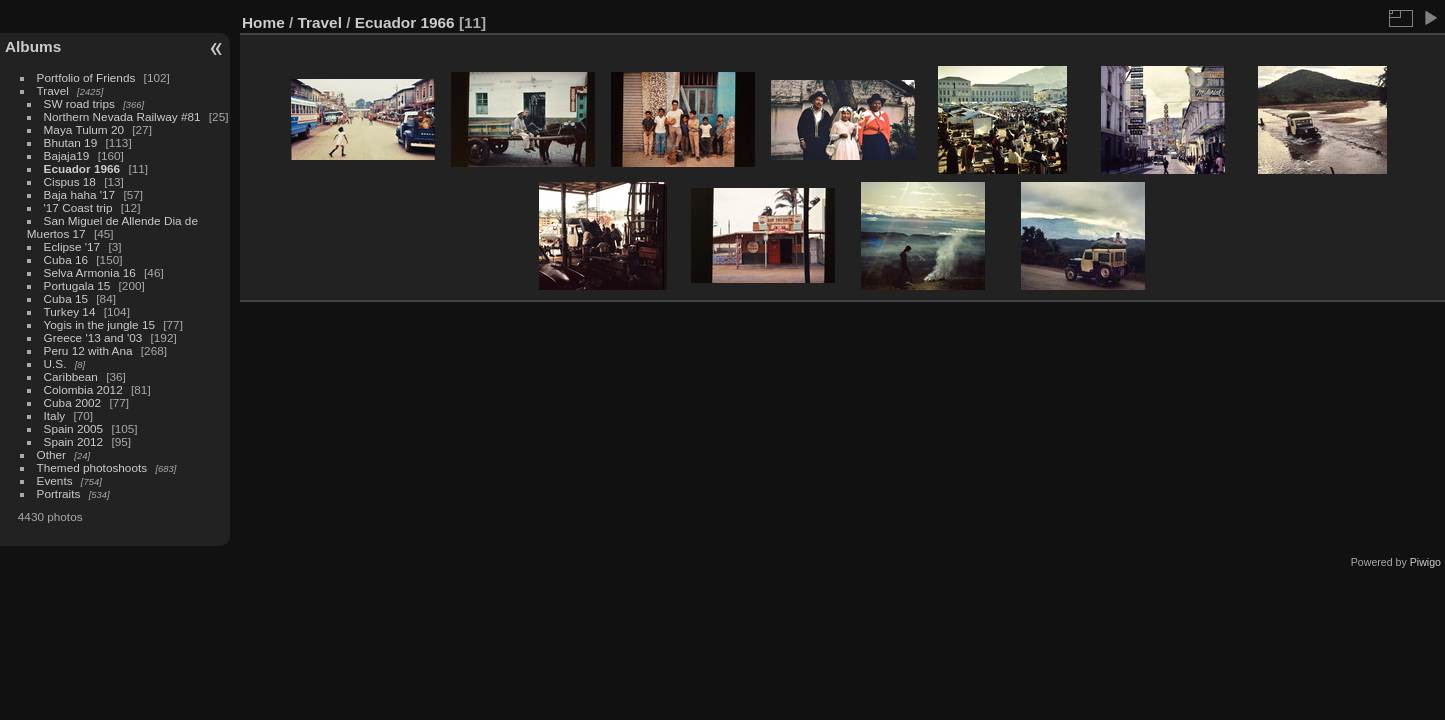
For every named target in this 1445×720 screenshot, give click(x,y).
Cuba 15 (66, 298)
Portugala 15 (77, 285)
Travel (53, 90)
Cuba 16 (66, 259)
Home (263, 22)
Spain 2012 (74, 441)
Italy (55, 415)
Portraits (59, 493)
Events (55, 480)
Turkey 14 (70, 311)
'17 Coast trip (78, 207)
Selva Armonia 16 (90, 272)
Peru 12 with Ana (88, 350)
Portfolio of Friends (86, 77)
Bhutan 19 (71, 142)
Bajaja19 (67, 155)
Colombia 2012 (83, 389)
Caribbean (71, 376)
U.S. (55, 363)
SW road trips (79, 103)
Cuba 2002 (73, 402)
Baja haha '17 (80, 194)
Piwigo (1425, 562)
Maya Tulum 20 (84, 129)
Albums (33, 46)
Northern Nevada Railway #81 (122, 116)
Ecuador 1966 (82, 168)
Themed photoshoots (92, 467)
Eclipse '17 (72, 246)
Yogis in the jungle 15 (99, 324)
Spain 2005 (74, 428)
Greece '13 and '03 (93, 337)
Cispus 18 (70, 181)
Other (51, 454)
